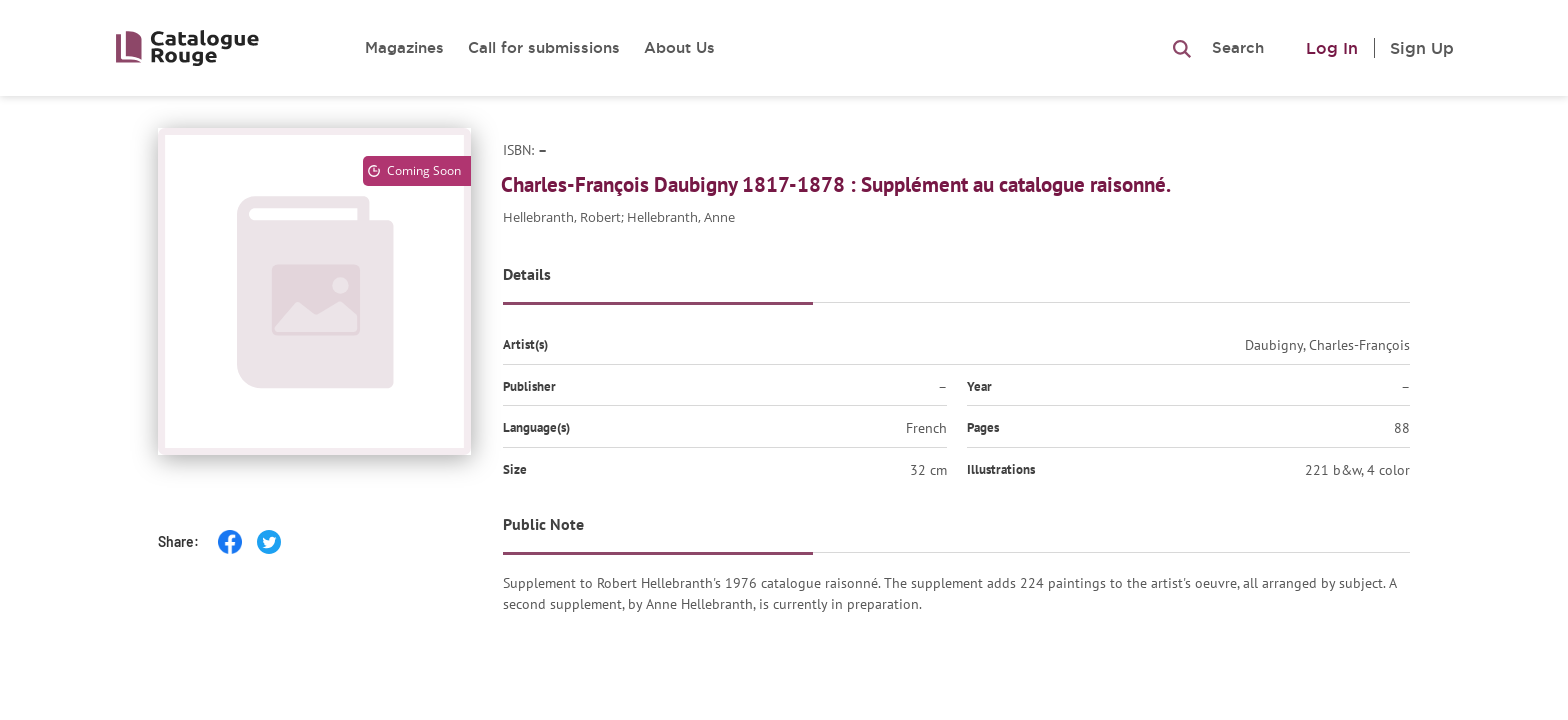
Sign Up (1422, 48)
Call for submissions (544, 47)
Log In (1332, 48)
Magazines (404, 47)
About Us (679, 47)
